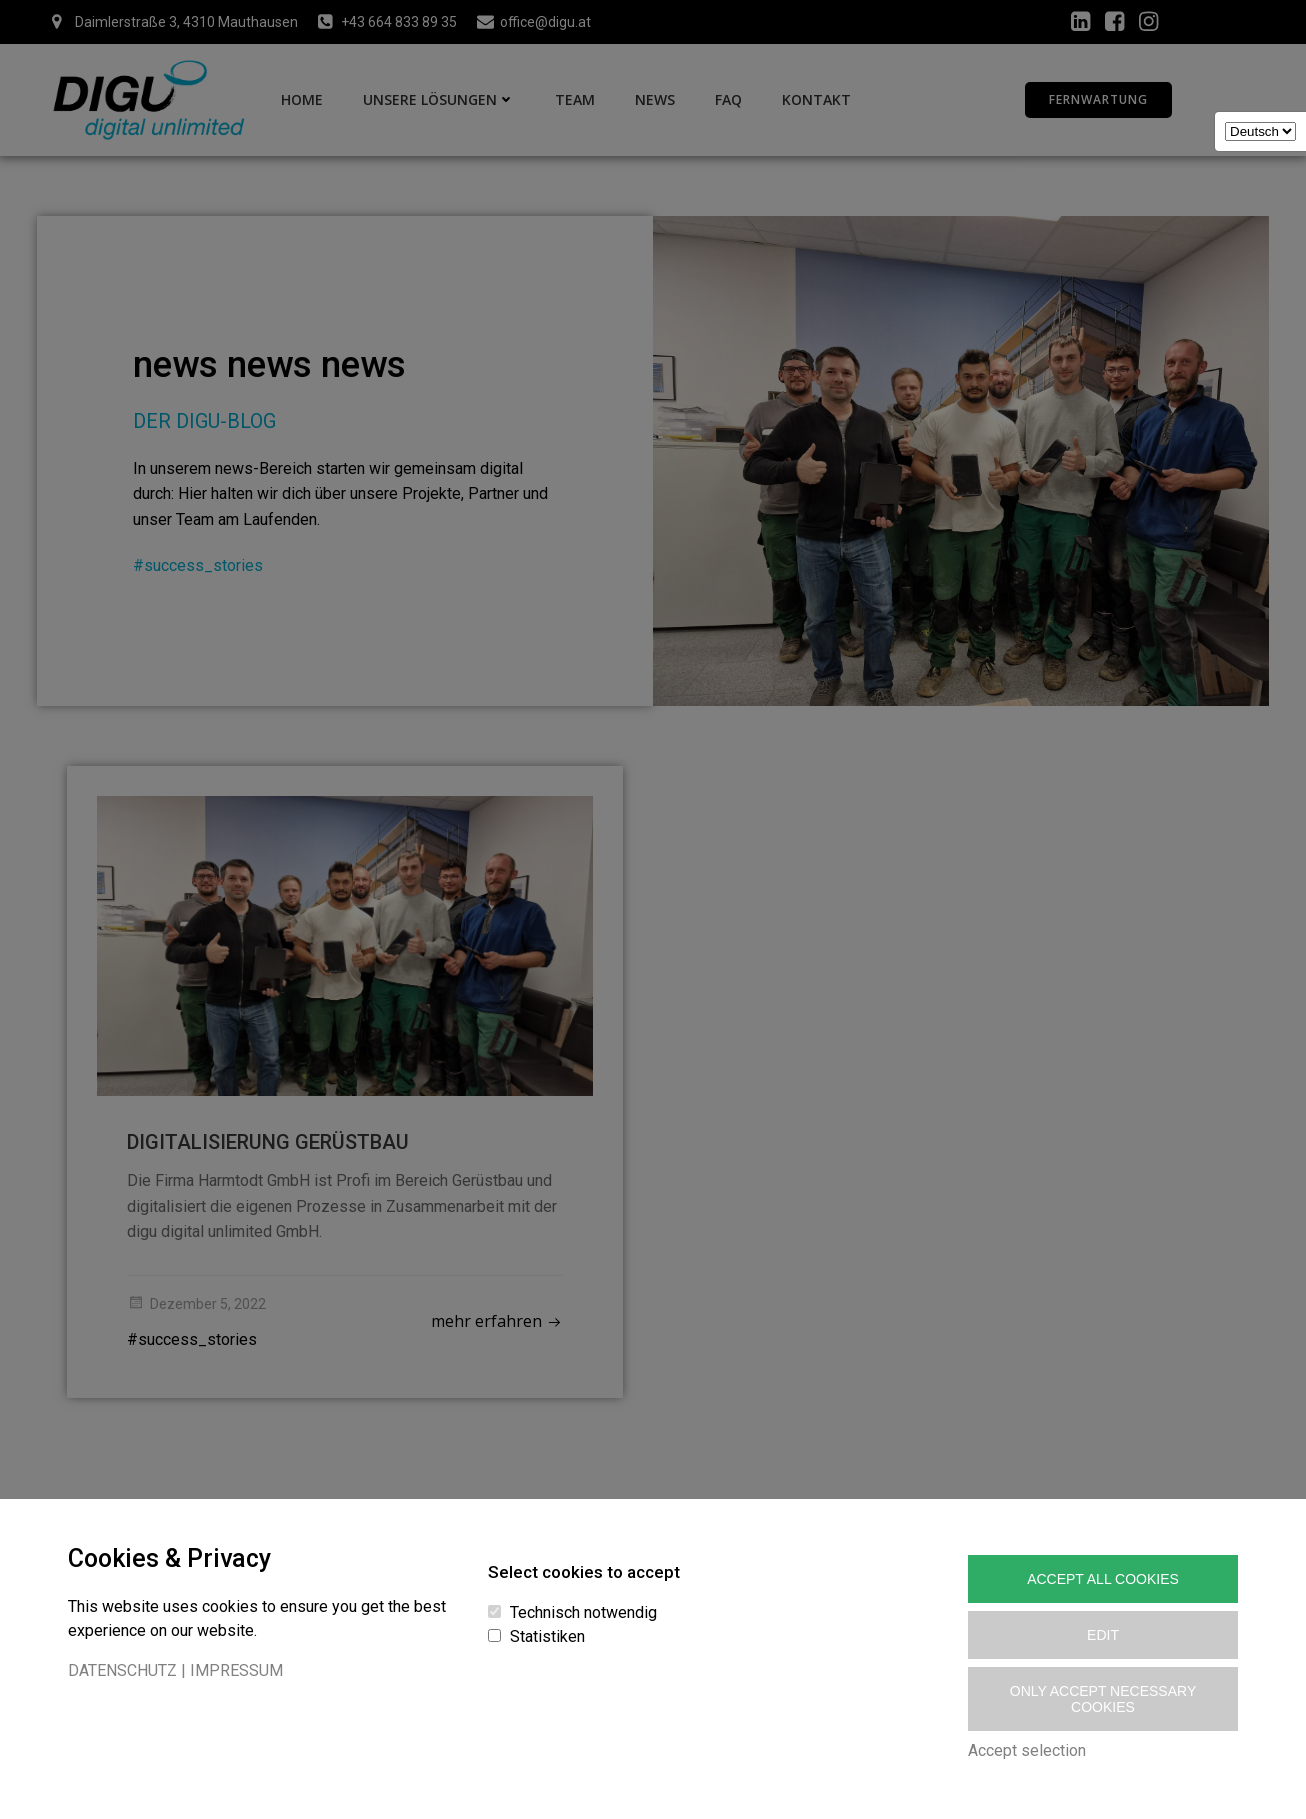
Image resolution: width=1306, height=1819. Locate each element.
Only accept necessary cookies (1103, 1699)
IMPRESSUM (236, 1670)
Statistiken (547, 1636)
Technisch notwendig (583, 1612)
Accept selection (1027, 1750)
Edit (1103, 1635)
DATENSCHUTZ (122, 1670)
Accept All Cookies (1103, 1579)
